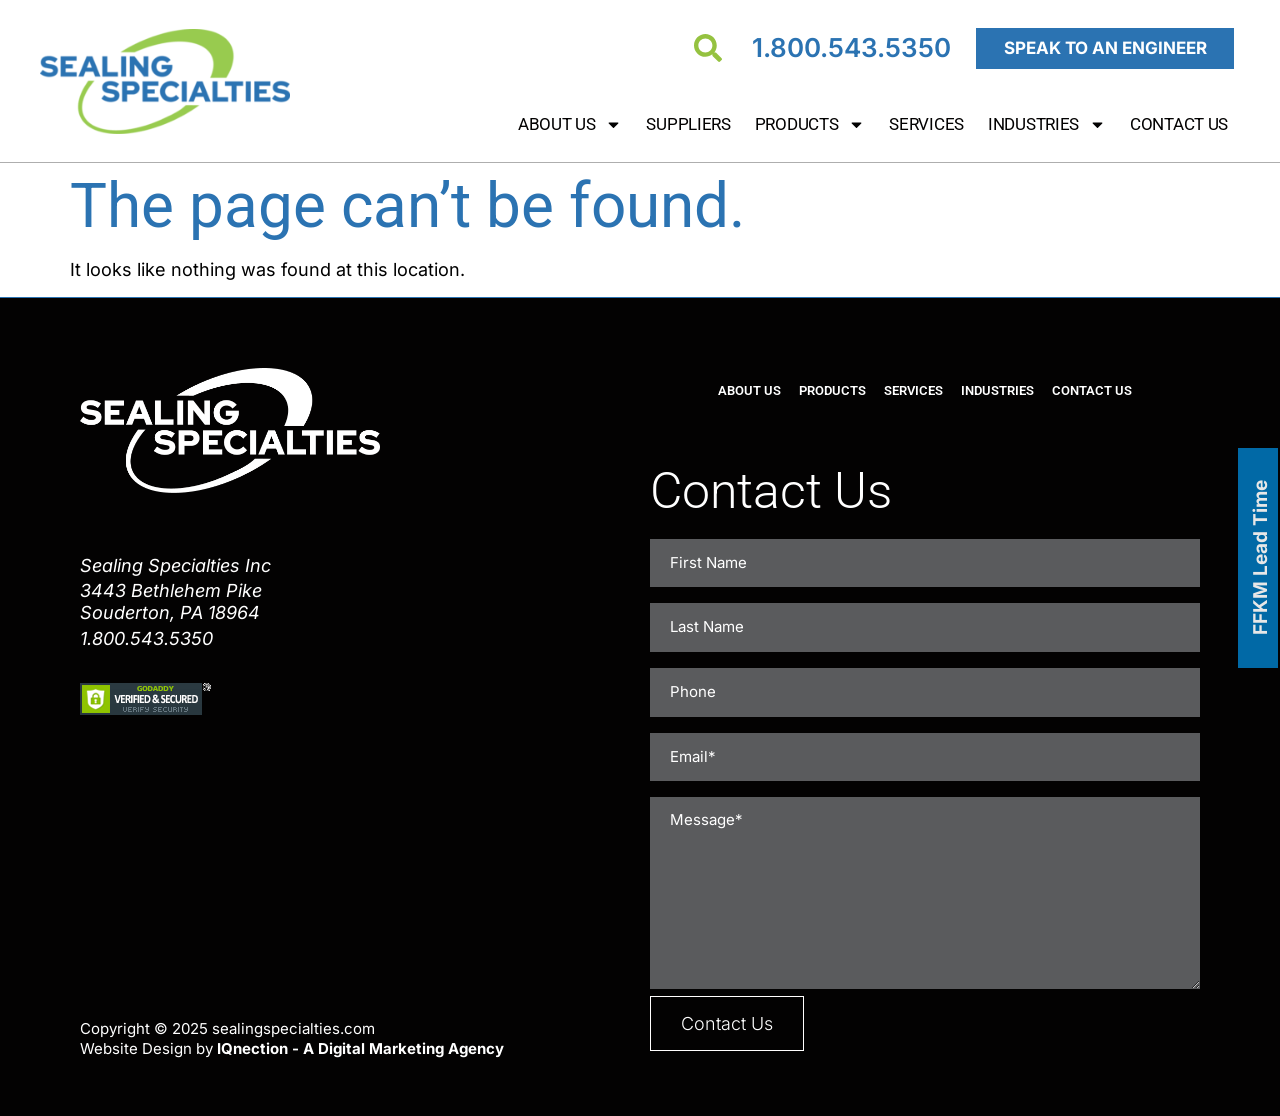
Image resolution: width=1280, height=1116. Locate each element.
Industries (1047, 124)
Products (810, 124)
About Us (570, 124)
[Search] (708, 48)
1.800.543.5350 (851, 47)
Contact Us (1179, 124)
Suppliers (688, 124)
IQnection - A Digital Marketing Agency (360, 1035)
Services (926, 124)
